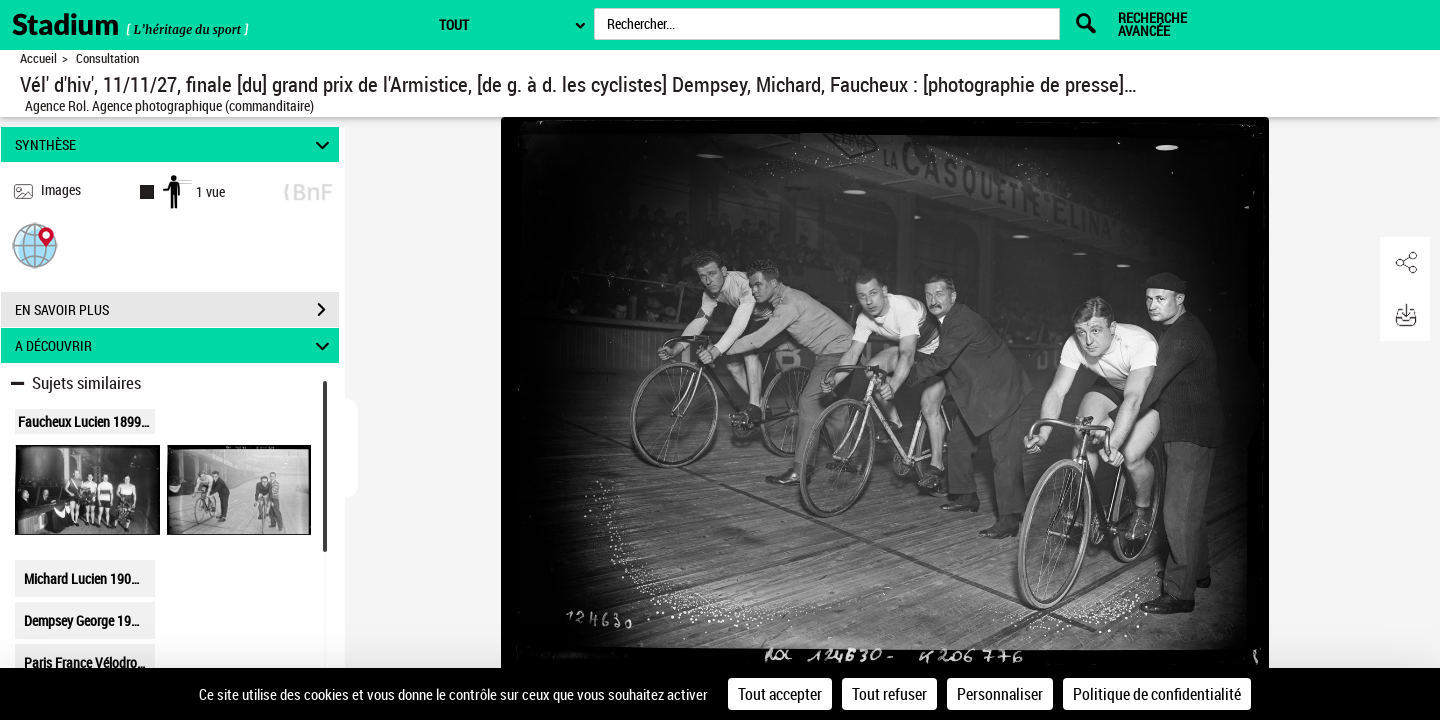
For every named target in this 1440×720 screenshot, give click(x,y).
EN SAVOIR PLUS (177, 310)
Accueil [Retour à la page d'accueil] (38, 58)
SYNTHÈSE (175, 144)
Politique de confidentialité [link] (1157, 694)
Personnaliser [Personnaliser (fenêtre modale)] (1000, 694)
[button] (35, 244)
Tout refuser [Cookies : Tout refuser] (889, 694)
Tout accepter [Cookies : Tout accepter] (780, 694)
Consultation (107, 58)
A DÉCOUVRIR (175, 345)
